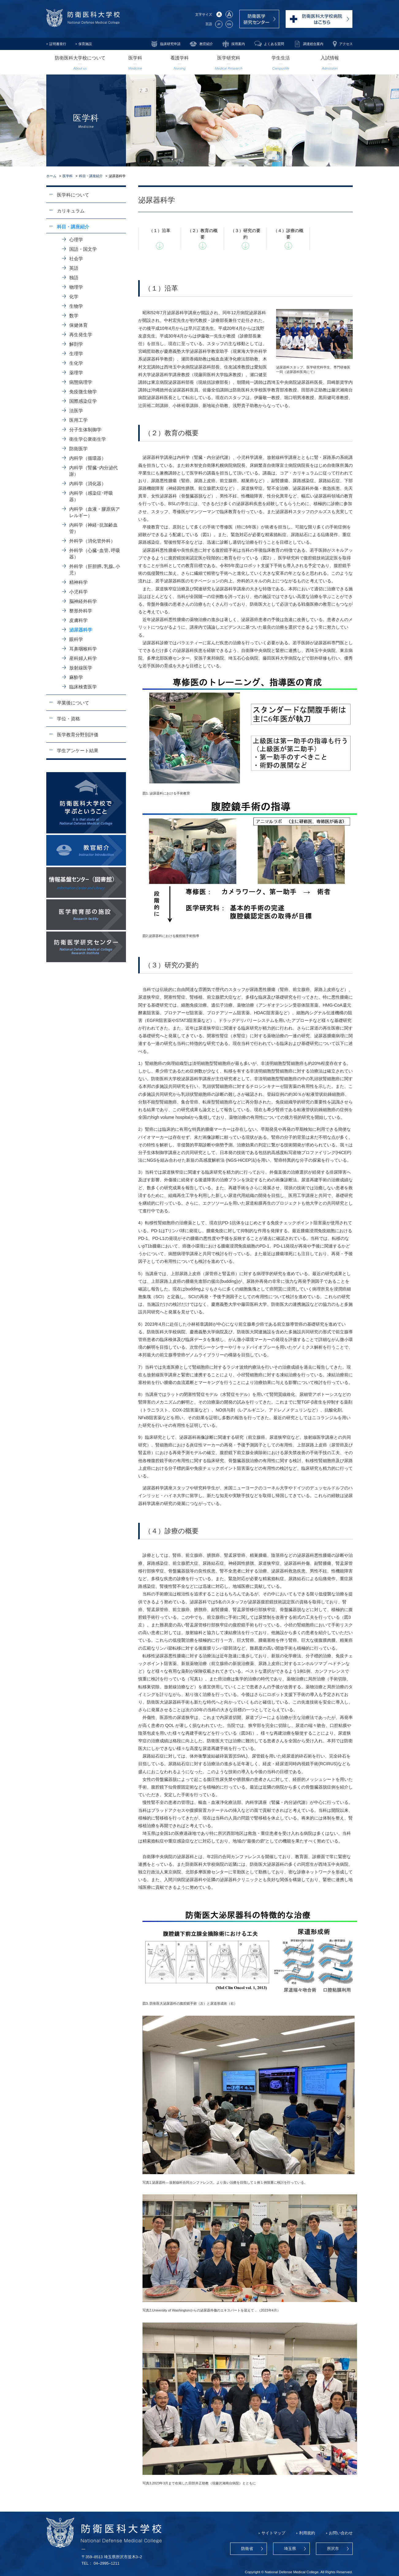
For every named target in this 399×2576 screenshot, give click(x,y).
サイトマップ (273, 2533)
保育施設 (85, 44)
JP (218, 24)
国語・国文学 (83, 249)
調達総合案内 (313, 44)
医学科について (73, 194)
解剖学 (76, 344)
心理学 (76, 239)
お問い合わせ (341, 2533)
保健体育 (78, 325)
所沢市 (333, 2549)
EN (229, 24)
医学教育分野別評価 (77, 734)
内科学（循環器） (87, 458)
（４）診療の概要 (288, 233)
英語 (73, 268)
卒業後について (73, 702)
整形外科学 (80, 610)
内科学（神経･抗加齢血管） (93, 528)
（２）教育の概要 (203, 233)
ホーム (51, 176)
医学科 (68, 176)
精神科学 (78, 582)
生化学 (76, 363)
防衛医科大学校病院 (319, 19)
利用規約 (307, 2533)
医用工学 (78, 420)
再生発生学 (80, 334)
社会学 (76, 258)
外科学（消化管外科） (92, 540)
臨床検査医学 (83, 686)
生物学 (76, 306)
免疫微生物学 (83, 391)
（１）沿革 (159, 230)
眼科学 (76, 639)
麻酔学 (76, 677)
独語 (73, 277)
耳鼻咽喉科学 (83, 648)
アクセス (346, 44)
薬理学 (76, 372)
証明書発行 (57, 44)
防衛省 (247, 2549)
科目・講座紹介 (91, 176)
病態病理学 (80, 382)
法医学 (76, 410)
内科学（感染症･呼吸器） (91, 496)
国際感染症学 (83, 401)
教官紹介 (206, 44)
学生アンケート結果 (77, 750)
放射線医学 (80, 667)
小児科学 (78, 591)
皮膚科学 (78, 620)
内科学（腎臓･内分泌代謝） (93, 471)
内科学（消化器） (87, 483)
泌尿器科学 (80, 629)
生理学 (76, 353)
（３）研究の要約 (245, 233)
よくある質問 (274, 44)
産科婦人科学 (83, 658)
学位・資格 (68, 718)
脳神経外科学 (83, 601)
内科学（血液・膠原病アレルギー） (94, 512)
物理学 (76, 287)
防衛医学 (78, 448)
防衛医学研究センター (259, 19)
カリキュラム (71, 210)
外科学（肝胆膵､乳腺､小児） (94, 569)
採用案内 (238, 44)
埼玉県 (290, 2549)
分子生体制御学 (85, 429)
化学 (73, 296)
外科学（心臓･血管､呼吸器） (94, 553)
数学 (73, 315)
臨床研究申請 (170, 44)
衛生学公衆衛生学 (87, 439)
